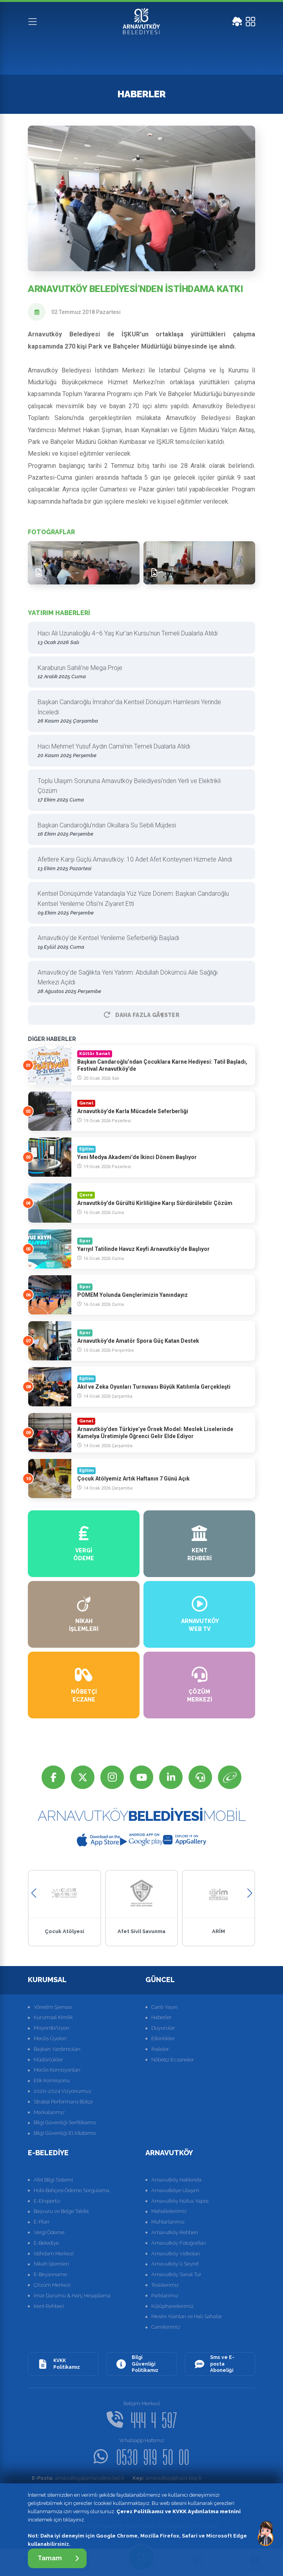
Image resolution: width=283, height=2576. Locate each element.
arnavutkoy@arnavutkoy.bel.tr (78, 2478)
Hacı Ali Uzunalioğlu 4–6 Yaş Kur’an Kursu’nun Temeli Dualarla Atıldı (138, 638)
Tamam (58, 2558)
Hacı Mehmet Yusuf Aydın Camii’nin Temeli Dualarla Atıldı (138, 751)
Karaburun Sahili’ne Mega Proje (138, 672)
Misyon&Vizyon (51, 2028)
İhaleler (160, 2049)
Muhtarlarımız (168, 2222)
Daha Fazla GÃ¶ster (141, 1015)
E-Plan (41, 2222)
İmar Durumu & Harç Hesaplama (72, 2296)
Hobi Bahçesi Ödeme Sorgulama (71, 2190)
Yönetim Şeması (53, 2007)
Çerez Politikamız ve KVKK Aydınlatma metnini (178, 2511)
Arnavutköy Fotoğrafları (178, 2243)
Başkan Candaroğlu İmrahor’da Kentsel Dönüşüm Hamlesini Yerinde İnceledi (138, 711)
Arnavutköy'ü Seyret (175, 2264)
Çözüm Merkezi (52, 2285)
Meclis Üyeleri (50, 2038)
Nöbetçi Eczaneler (172, 2060)
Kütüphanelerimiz (172, 2306)
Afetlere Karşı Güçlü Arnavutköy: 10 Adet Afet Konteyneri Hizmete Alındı (138, 864)
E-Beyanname (50, 2274)
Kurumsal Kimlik (53, 2017)
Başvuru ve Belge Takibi (61, 2211)
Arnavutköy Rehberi (174, 2232)
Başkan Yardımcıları (57, 2049)
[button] (33, 1893)
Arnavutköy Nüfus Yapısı (180, 2201)
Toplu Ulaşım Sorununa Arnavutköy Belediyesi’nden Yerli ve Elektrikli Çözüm (138, 790)
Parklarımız (164, 2296)
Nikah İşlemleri (51, 2264)
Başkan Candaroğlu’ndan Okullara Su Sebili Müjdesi (138, 830)
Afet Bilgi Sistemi (53, 2180)
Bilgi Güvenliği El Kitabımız (65, 2133)
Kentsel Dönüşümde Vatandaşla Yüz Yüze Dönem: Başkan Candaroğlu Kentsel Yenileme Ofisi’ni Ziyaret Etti (138, 903)
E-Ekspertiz (47, 2201)
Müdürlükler (48, 2060)
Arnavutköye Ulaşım (175, 2190)
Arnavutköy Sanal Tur (176, 2274)
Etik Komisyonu (52, 2080)
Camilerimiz (165, 2327)
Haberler (161, 2017)
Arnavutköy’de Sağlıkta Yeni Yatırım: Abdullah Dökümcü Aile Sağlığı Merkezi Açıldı (138, 982)
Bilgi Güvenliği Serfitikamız (65, 2122)
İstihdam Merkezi (54, 2254)
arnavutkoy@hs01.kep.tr (167, 2478)
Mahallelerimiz (169, 2211)
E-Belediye (46, 2243)
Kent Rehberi (49, 2306)
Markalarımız (49, 2112)
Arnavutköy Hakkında (176, 2180)
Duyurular (163, 2028)
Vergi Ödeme (49, 2232)
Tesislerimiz (165, 2285)
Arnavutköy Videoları (175, 2254)
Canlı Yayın (164, 2007)
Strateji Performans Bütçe (63, 2102)
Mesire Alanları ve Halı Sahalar (186, 2316)
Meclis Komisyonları (57, 2070)
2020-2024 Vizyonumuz (62, 2091)
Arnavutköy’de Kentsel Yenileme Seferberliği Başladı (138, 942)
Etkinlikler (163, 2038)
